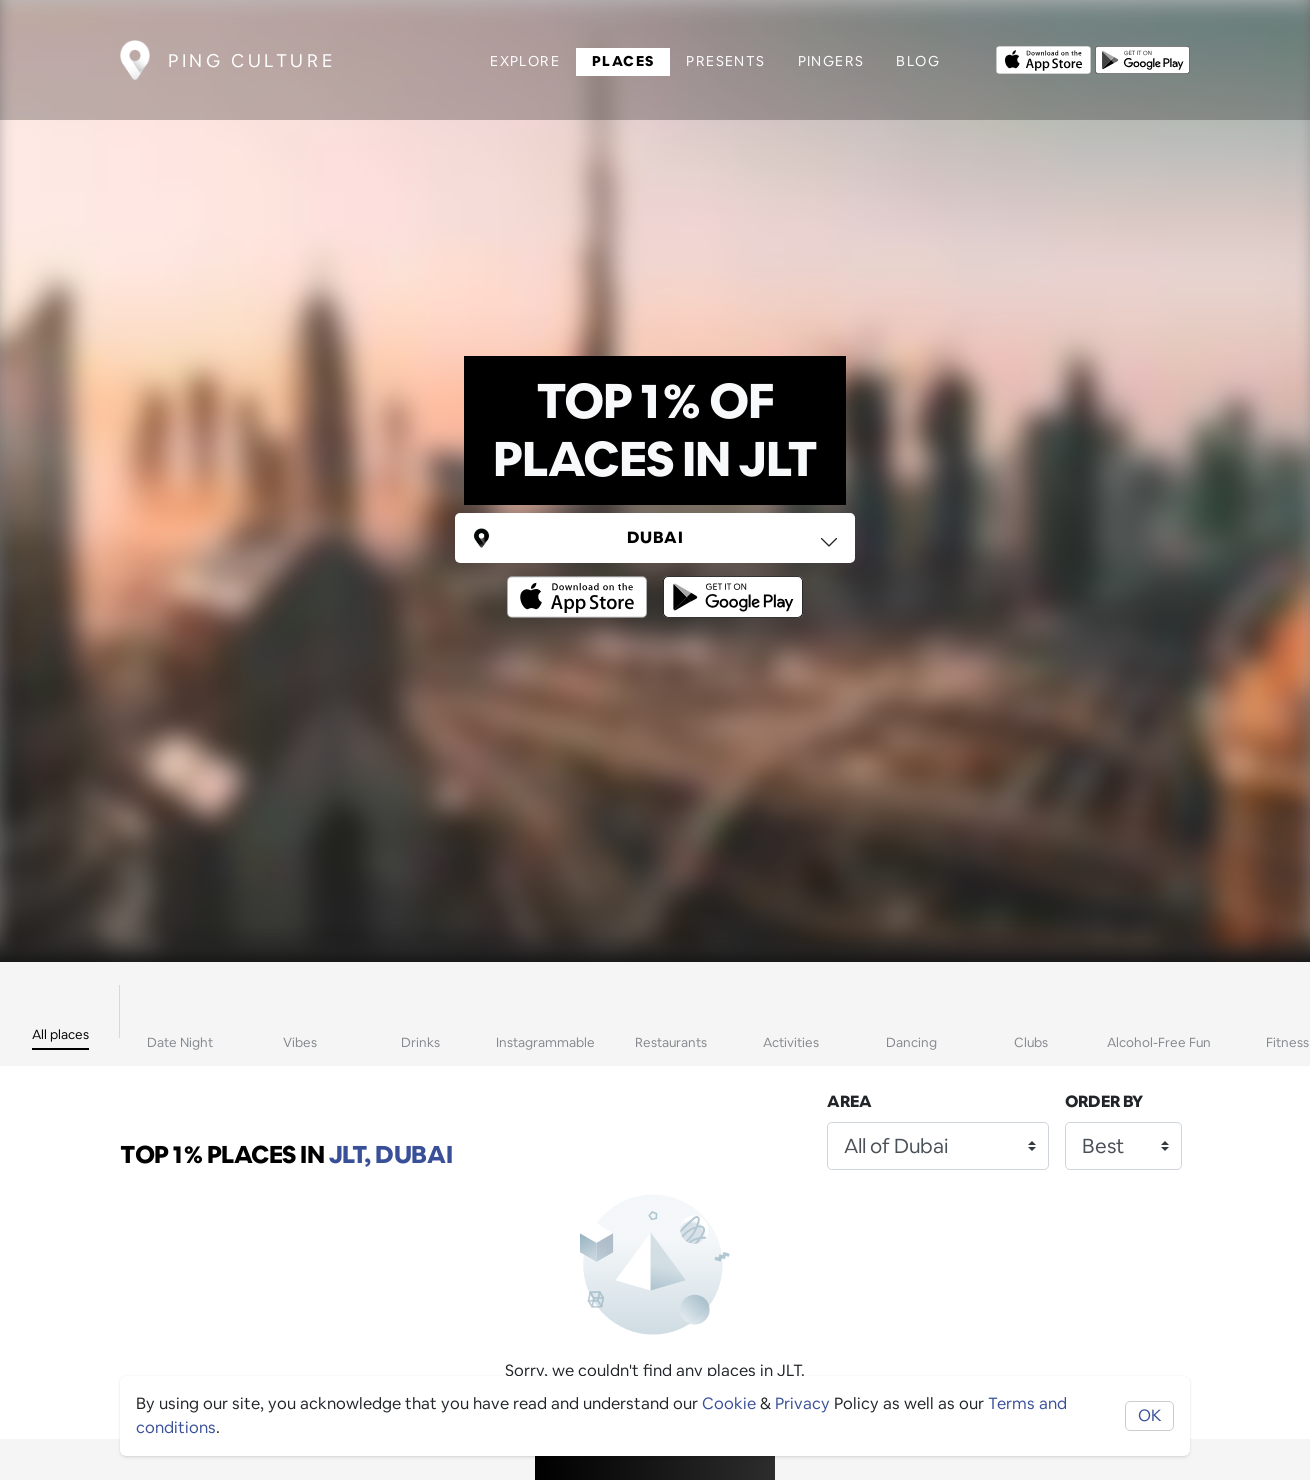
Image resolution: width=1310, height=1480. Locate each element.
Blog (918, 61)
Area (849, 1101)
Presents (725, 61)
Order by (1104, 1101)
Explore (525, 61)
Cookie (729, 1403)
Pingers (831, 61)
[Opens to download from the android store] (1142, 58)
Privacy (802, 1403)
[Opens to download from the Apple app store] (1043, 58)
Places (623, 61)
